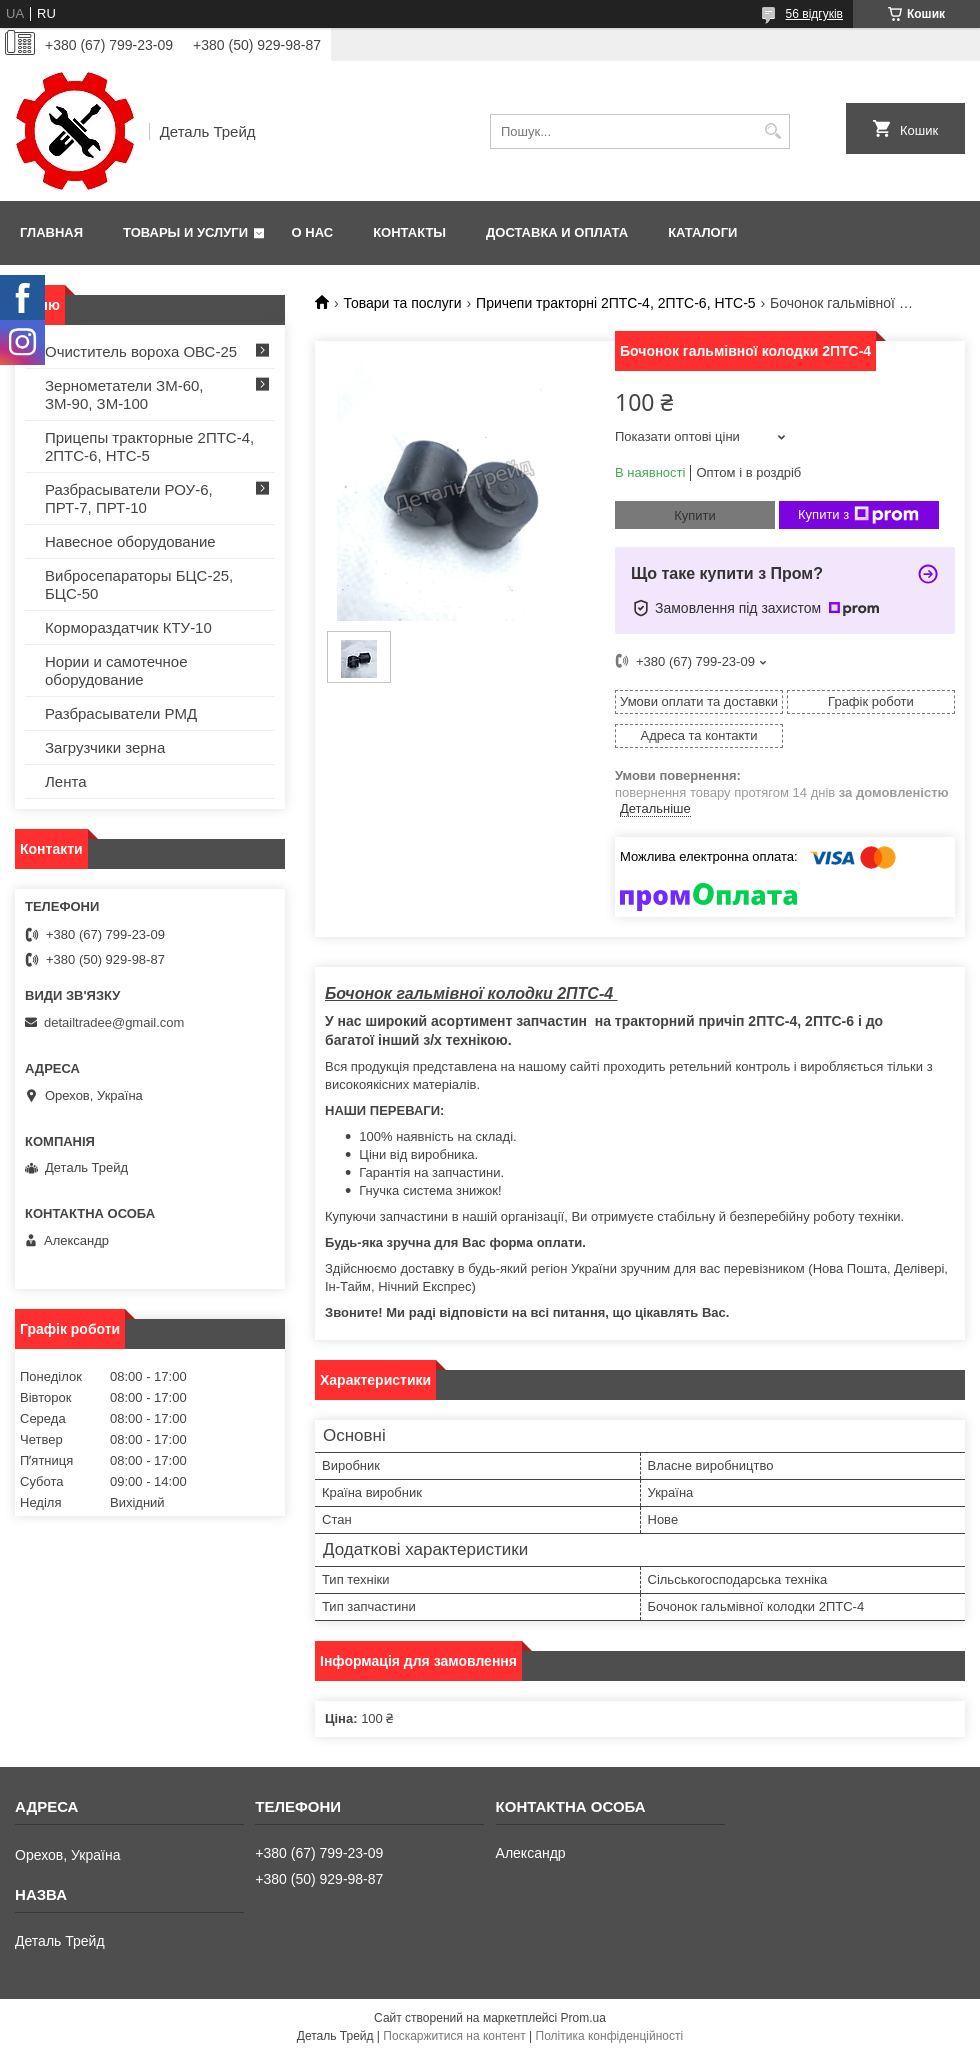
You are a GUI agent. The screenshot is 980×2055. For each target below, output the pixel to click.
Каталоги (702, 232)
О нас (313, 232)
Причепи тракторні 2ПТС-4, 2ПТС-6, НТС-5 (616, 303)
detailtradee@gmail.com (114, 1022)
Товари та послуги (402, 303)
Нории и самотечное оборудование (116, 670)
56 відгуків (814, 14)
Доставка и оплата (557, 232)
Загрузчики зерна (105, 747)
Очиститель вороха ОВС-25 (141, 351)
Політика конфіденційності (610, 2036)
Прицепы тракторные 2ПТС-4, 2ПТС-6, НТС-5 (149, 446)
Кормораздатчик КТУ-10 (128, 627)
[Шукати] (772, 131)
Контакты (409, 232)
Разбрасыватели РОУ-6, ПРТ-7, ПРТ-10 (129, 498)
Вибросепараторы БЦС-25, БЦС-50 (139, 584)
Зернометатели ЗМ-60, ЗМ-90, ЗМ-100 (124, 394)
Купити (695, 515)
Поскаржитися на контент (454, 2036)
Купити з (858, 515)
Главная (51, 232)
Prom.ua (583, 2018)
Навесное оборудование (130, 541)
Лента (66, 781)
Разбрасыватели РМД (121, 713)
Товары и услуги (185, 232)
